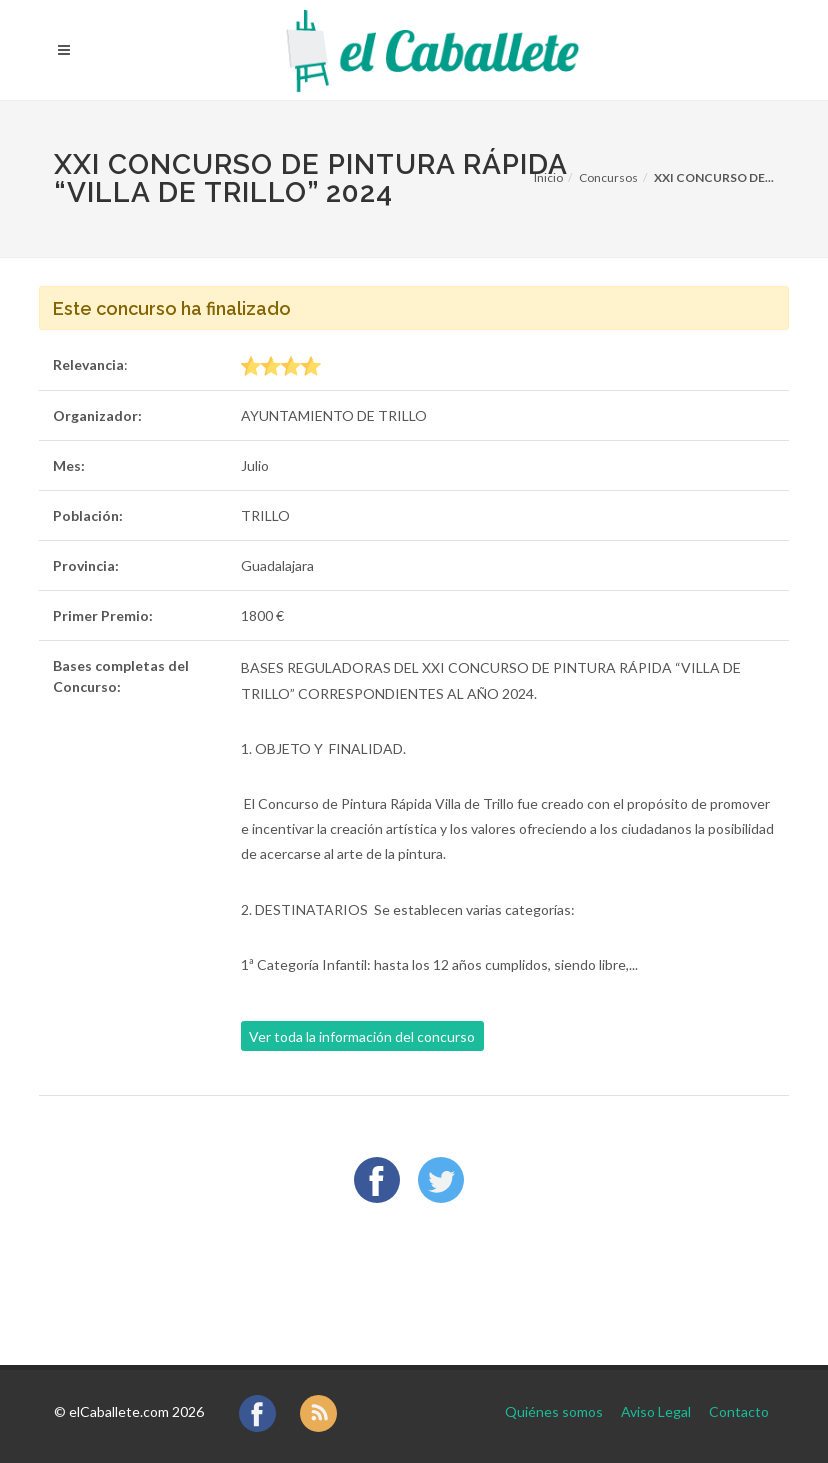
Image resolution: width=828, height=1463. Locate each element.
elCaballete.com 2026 (136, 1411)
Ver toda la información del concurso (362, 1036)
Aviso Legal (656, 1411)
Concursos (608, 177)
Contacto (739, 1411)
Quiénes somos (554, 1411)
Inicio (548, 177)
